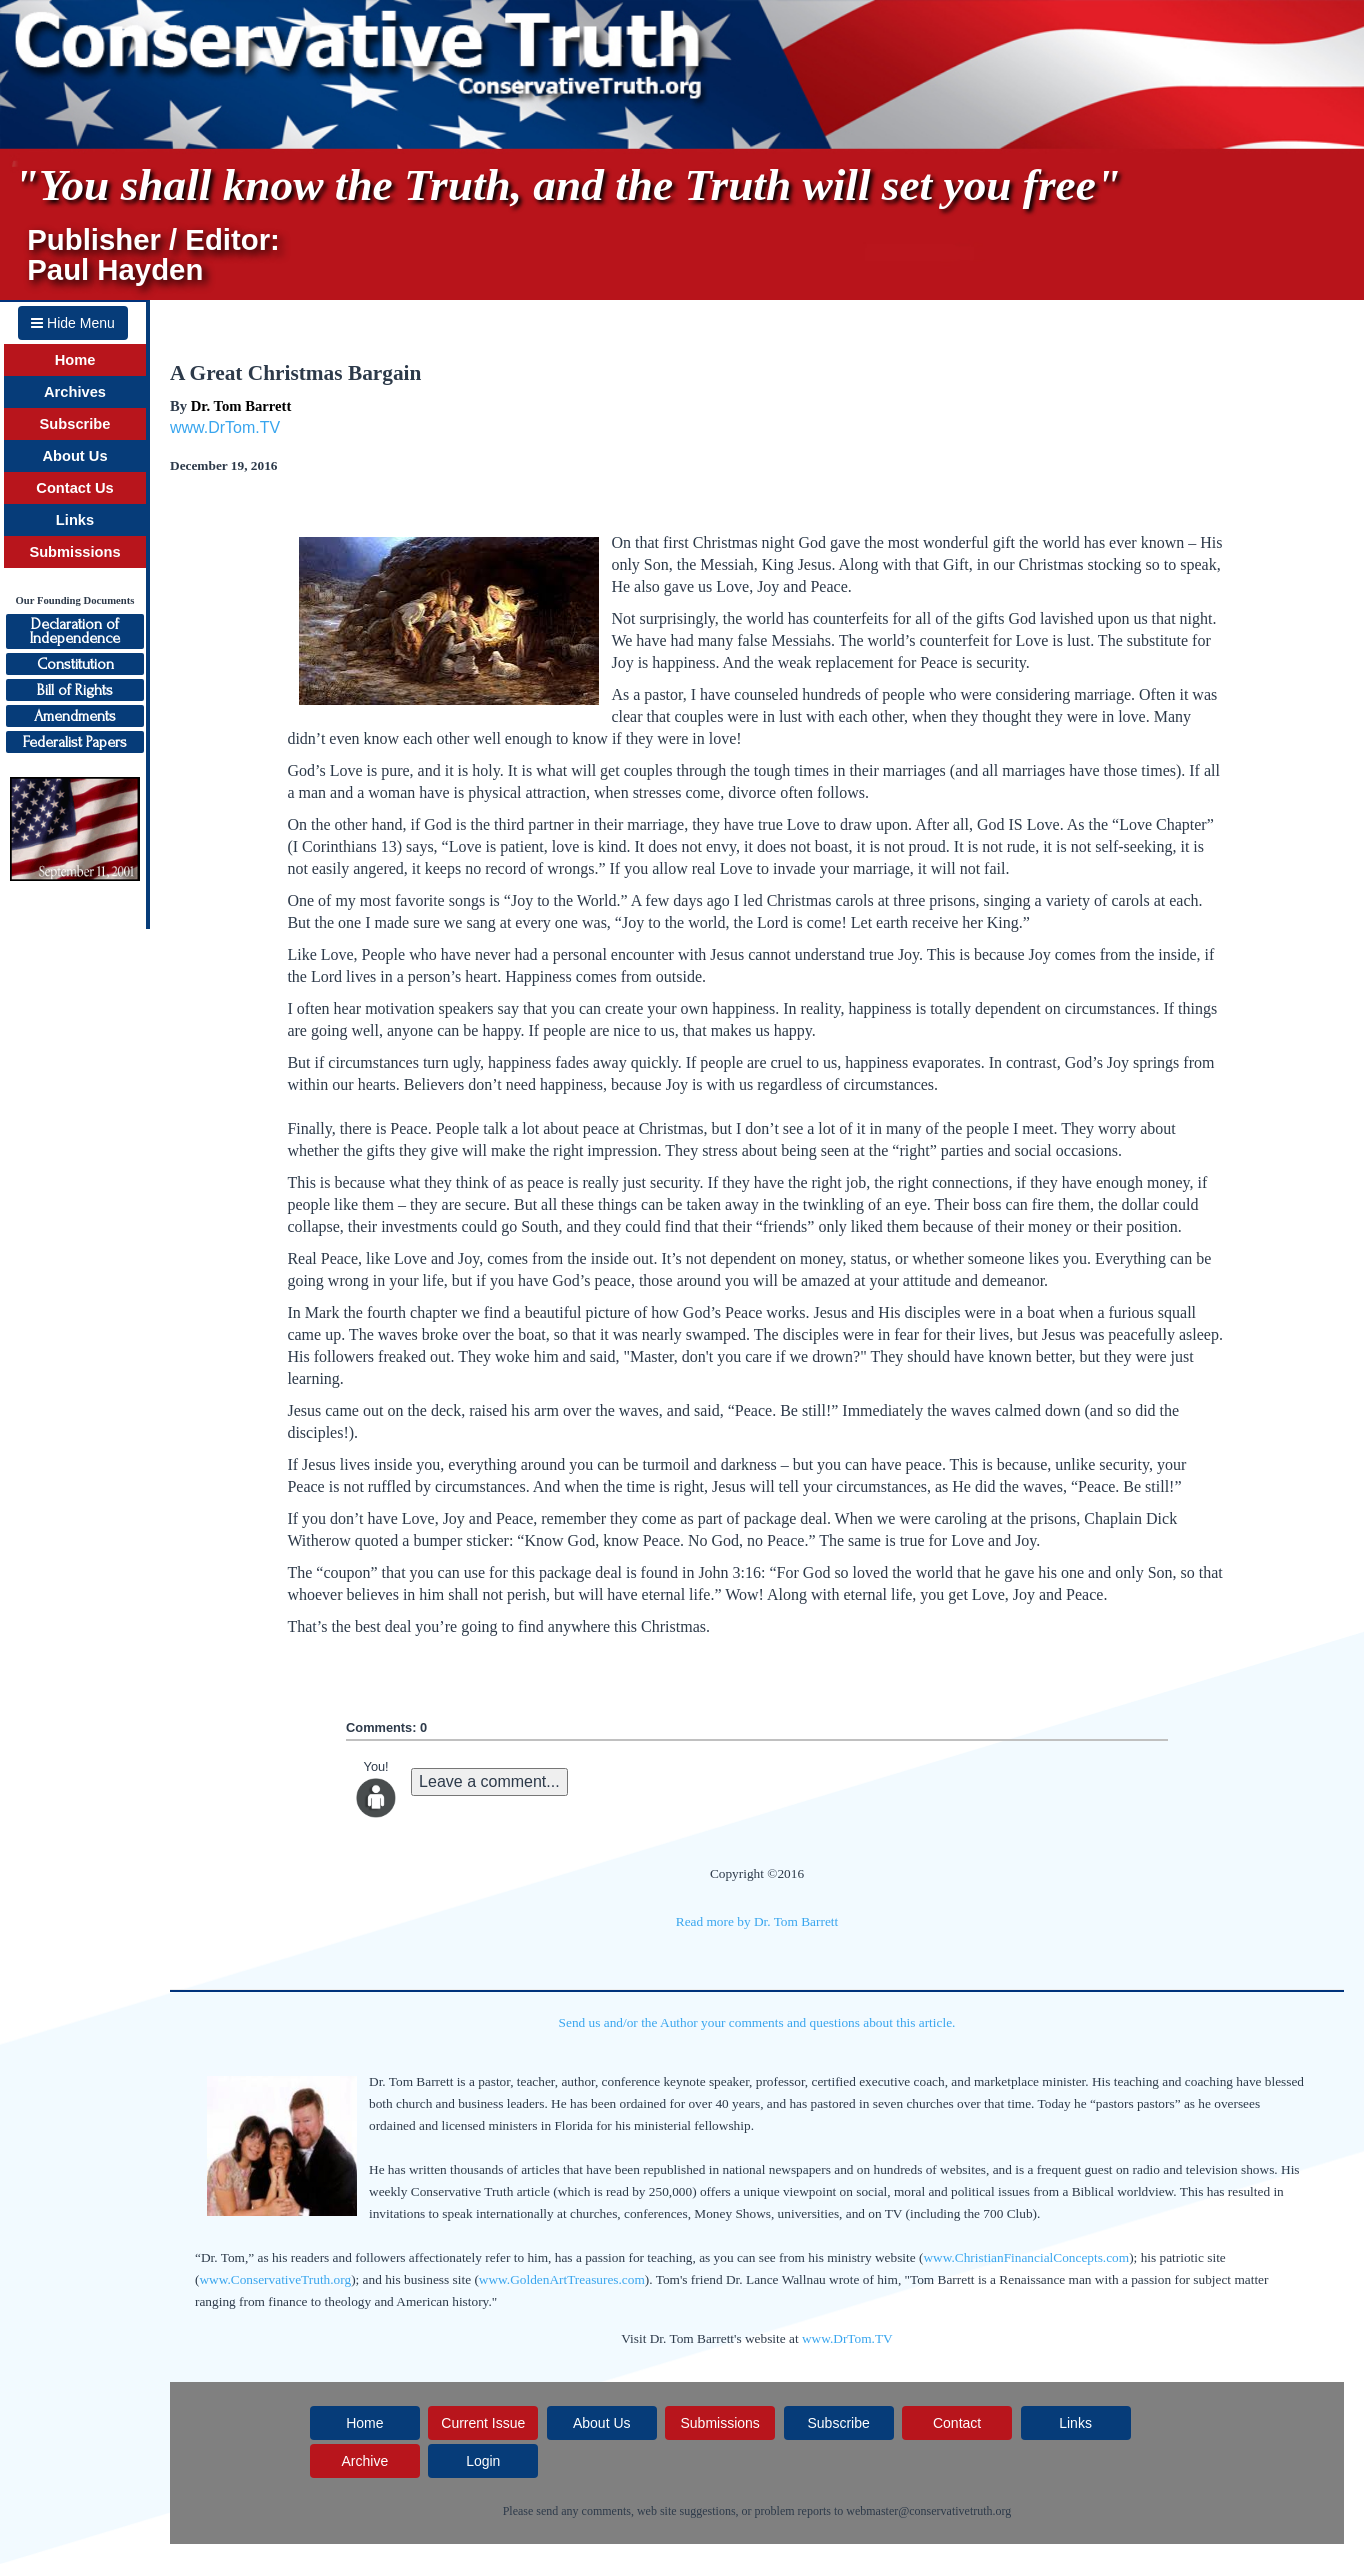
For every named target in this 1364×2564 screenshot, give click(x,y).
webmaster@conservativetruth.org (928, 2511)
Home (75, 360)
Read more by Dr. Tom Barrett (757, 1921)
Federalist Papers (75, 742)
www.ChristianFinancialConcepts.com (1026, 2257)
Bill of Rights (75, 690)
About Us (74, 456)
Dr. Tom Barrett (241, 406)
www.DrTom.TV (225, 427)
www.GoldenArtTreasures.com (562, 2279)
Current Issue (483, 2423)
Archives (75, 392)
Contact (957, 2423)
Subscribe (75, 424)
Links (75, 520)
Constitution (75, 664)
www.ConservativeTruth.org (275, 2279)
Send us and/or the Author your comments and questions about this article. (757, 2022)
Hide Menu (73, 323)
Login (483, 2461)
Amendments (75, 716)
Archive (364, 2461)
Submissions (74, 552)
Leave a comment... (489, 1781)
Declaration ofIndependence (75, 631)
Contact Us (74, 488)
